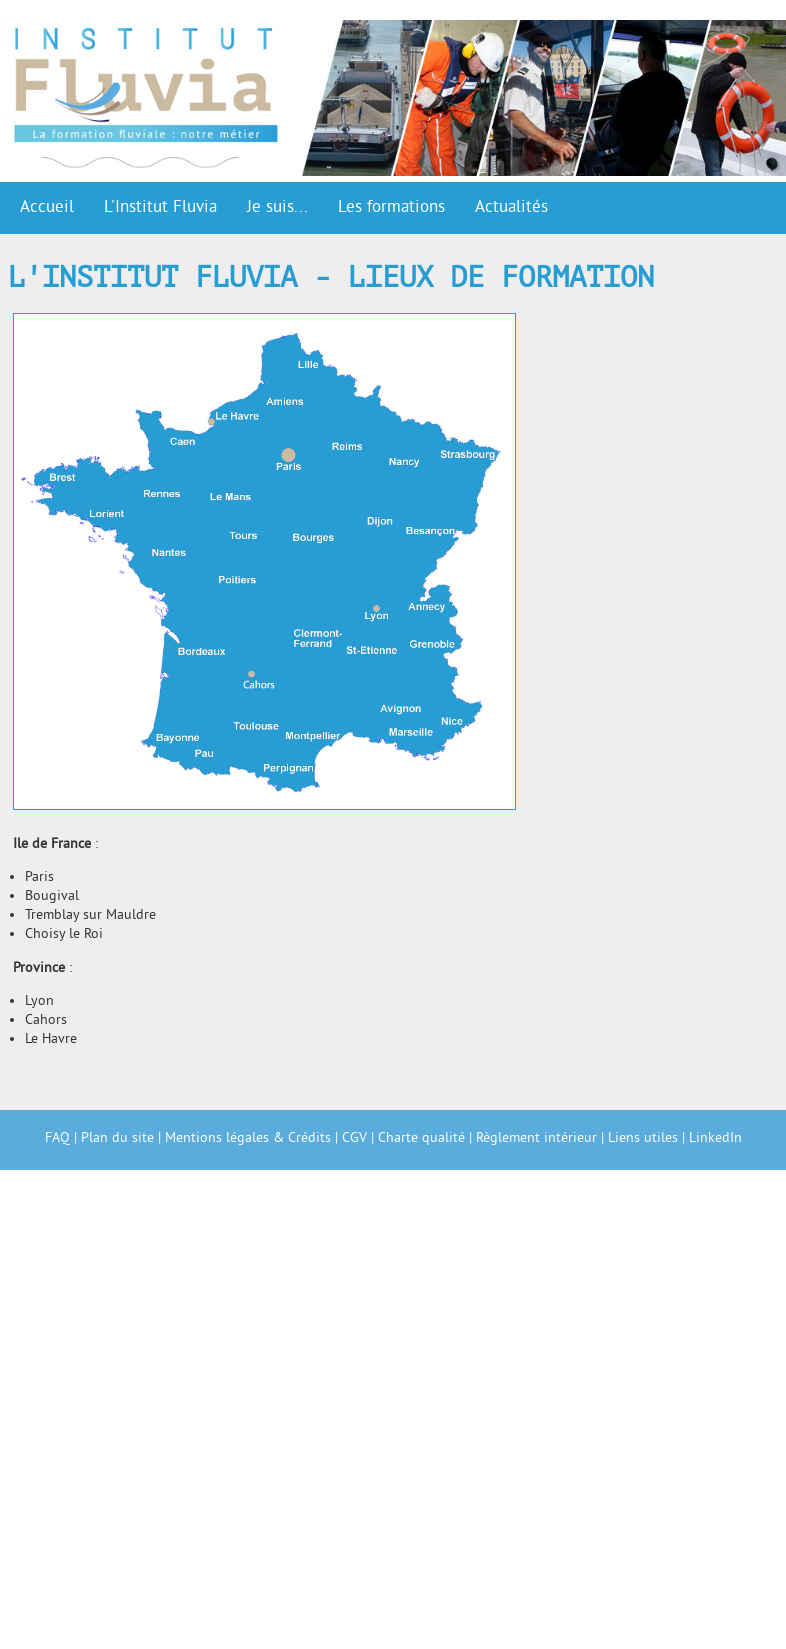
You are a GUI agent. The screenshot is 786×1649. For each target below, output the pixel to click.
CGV (354, 1138)
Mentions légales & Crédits (248, 1138)
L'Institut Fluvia (160, 208)
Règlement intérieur (536, 1138)
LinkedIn (715, 1138)
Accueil (47, 208)
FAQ (57, 1138)
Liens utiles (643, 1138)
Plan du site (117, 1138)
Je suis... (277, 208)
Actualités (511, 208)
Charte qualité (421, 1138)
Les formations (391, 208)
